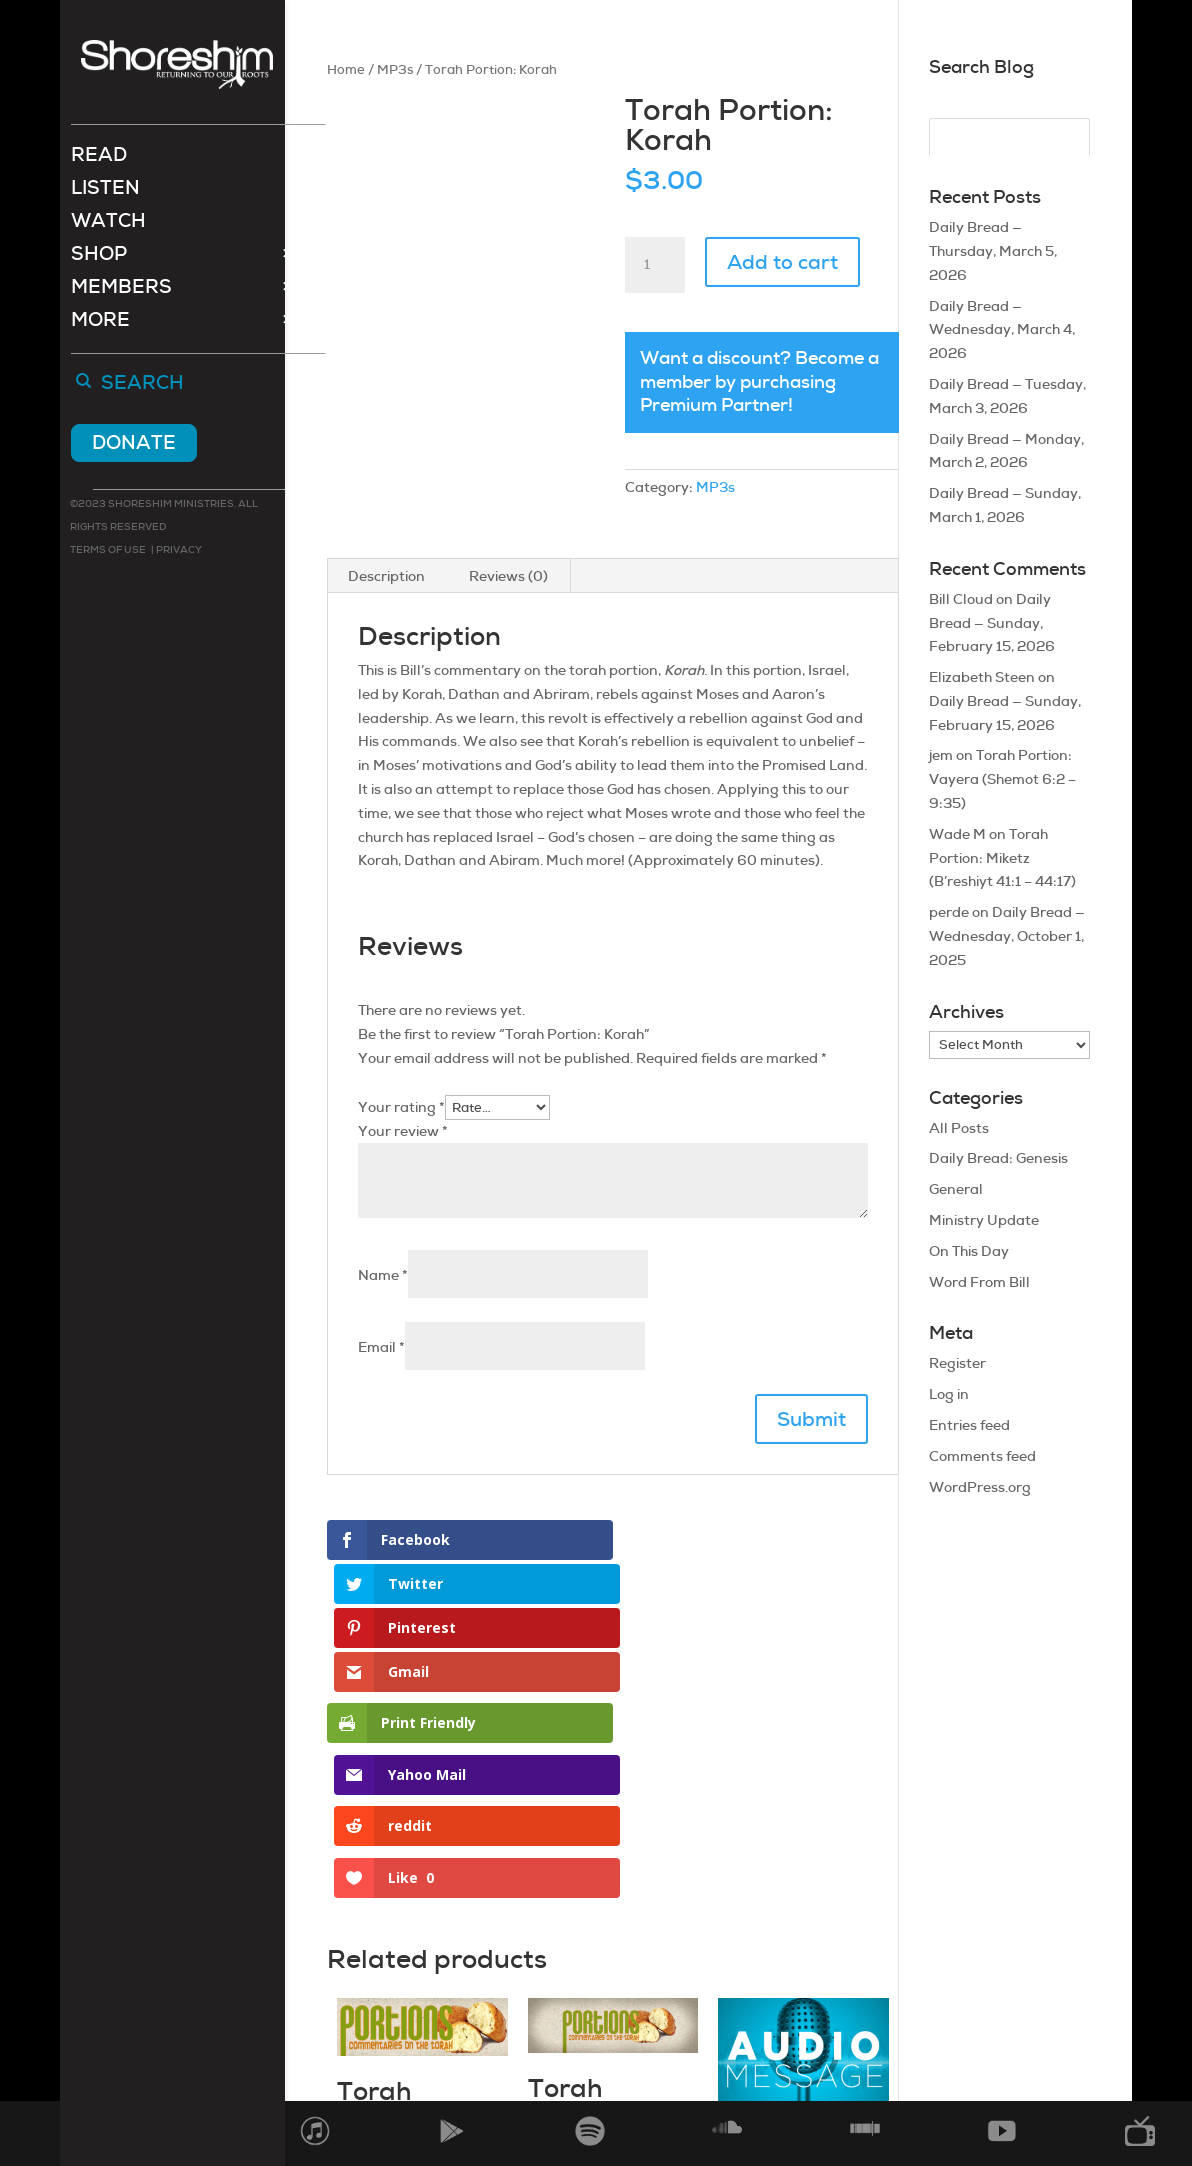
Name (383, 1275)
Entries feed (969, 1425)
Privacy (178, 551)
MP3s (395, 69)
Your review (403, 1131)
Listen (105, 192)
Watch (108, 225)
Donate (134, 444)
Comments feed (982, 1456)
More (100, 324)
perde (949, 912)
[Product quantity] (655, 265)
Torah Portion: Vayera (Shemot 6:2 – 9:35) (1002, 779)
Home (346, 69)
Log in (949, 1394)
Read (99, 159)
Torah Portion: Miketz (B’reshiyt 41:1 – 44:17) (1002, 858)
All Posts (959, 1128)
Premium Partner (714, 405)
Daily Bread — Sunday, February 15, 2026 (992, 623)
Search (142, 386)
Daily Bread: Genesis (998, 1158)
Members (121, 291)
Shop (99, 258)
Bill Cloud (961, 599)
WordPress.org (980, 1487)
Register (957, 1363)
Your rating (401, 1107)
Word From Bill (979, 1282)
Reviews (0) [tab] (508, 576)
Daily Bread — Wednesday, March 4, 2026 (1002, 330)
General (956, 1189)
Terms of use (108, 551)
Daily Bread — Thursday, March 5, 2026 (993, 251)
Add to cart (782, 262)
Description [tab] (386, 576)
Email (381, 1347)
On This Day (969, 1251)
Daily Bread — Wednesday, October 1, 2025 (1007, 936)
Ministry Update (984, 1220)
